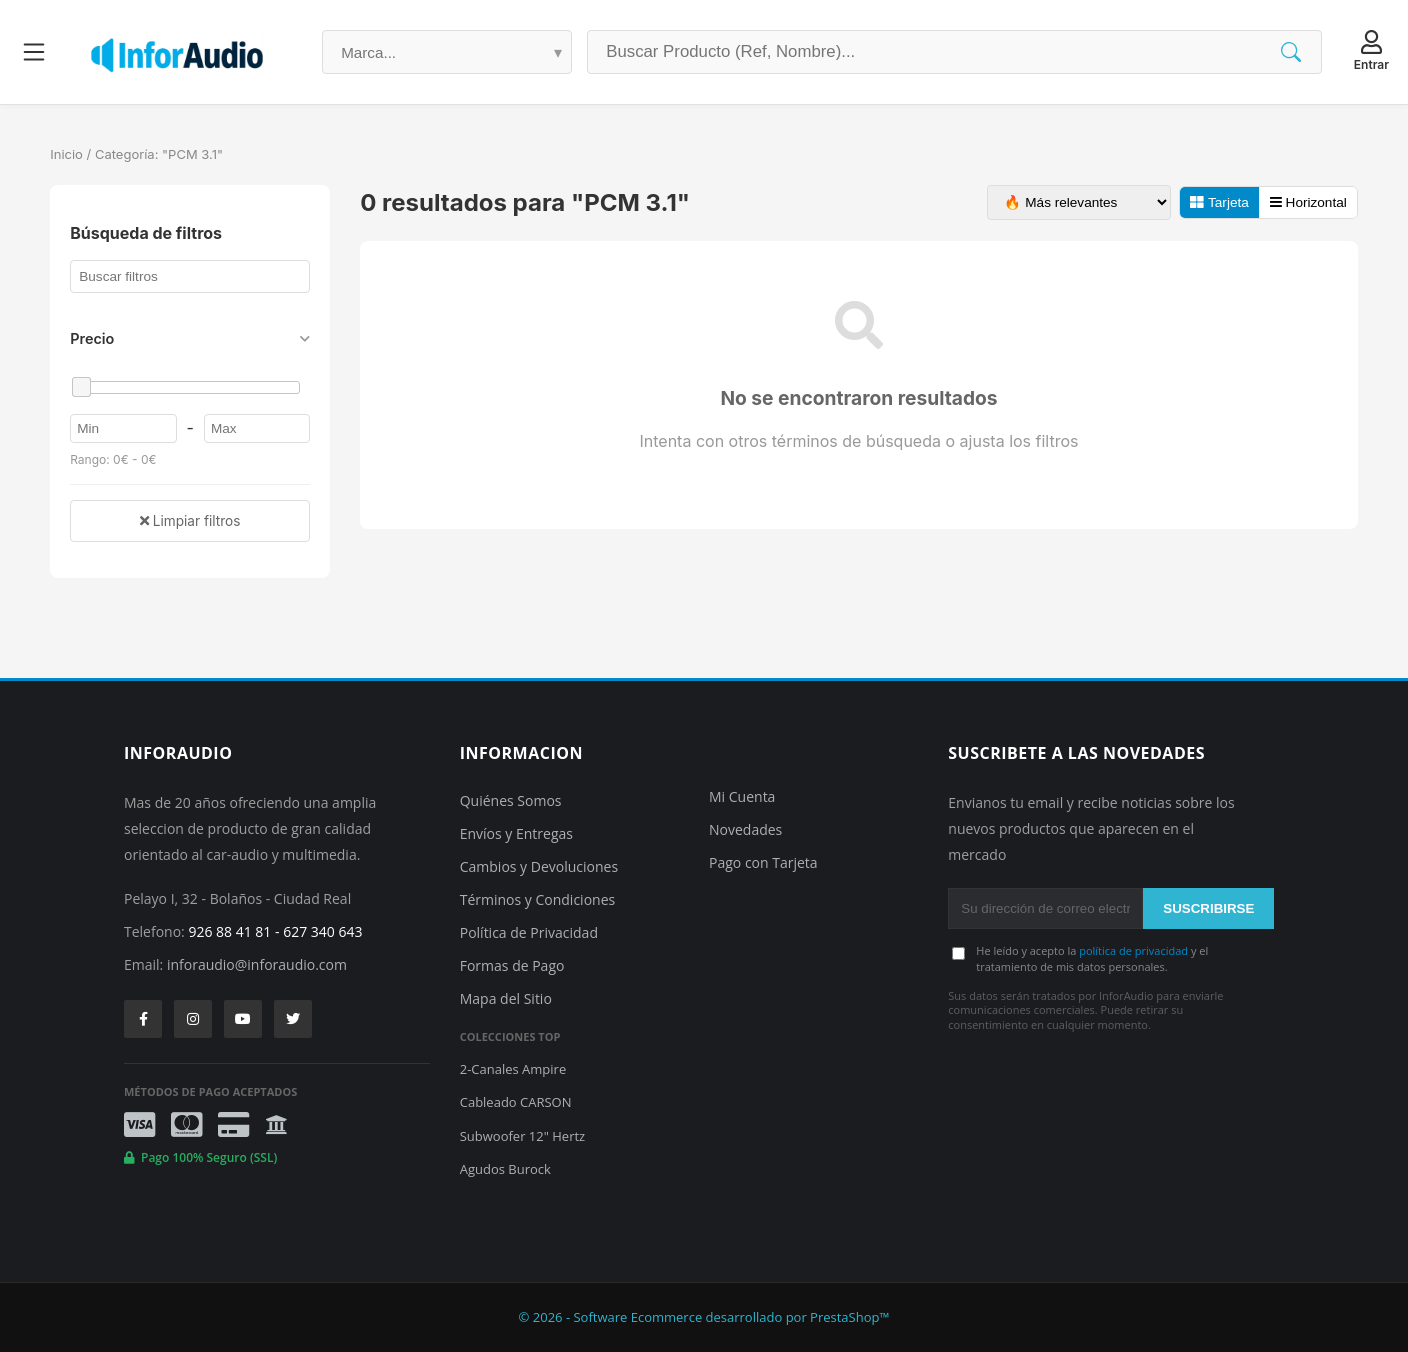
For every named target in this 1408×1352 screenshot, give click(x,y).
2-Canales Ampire (513, 1069)
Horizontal (1308, 202)
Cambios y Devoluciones (539, 866)
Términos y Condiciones (537, 899)
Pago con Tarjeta (763, 862)
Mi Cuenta (742, 796)
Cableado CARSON (516, 1102)
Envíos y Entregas (516, 833)
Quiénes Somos (511, 800)
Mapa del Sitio (506, 998)
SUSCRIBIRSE (1208, 908)
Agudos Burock (505, 1169)
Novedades (745, 829)
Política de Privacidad (529, 932)
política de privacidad (1133, 950)
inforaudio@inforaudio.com (257, 964)
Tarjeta (1219, 202)
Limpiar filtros (190, 521)
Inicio (66, 154)
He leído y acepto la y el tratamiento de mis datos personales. (1092, 958)
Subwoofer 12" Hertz (522, 1136)
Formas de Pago (512, 965)
